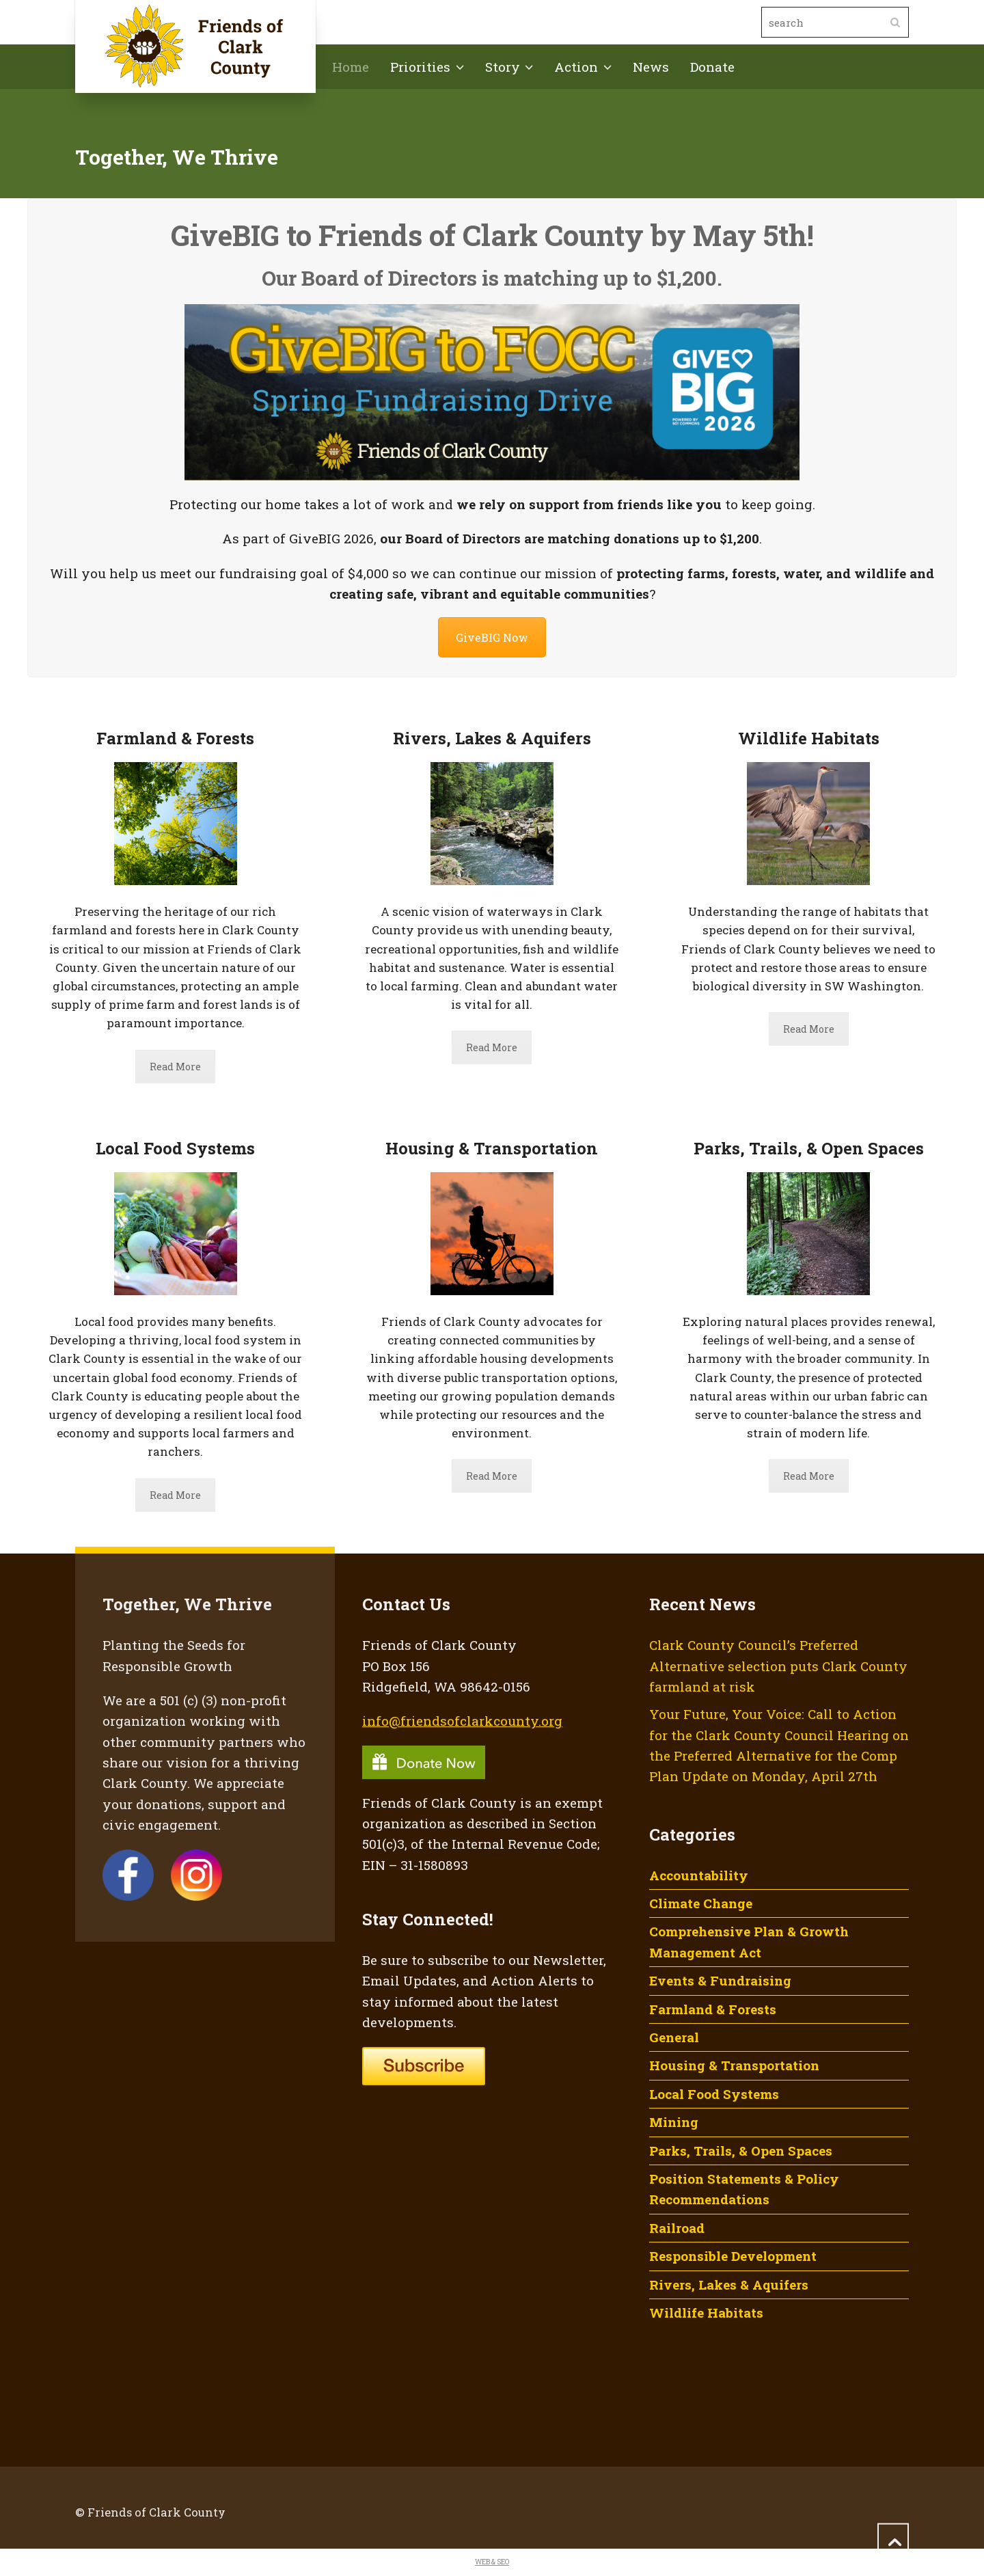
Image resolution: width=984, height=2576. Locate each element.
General (674, 2037)
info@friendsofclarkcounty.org (462, 1720)
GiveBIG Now (492, 637)
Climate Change (700, 1903)
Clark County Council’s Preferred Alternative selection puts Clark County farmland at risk (778, 1665)
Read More (175, 1066)
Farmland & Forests (712, 2009)
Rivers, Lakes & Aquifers (728, 2284)
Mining (673, 2121)
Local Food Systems (714, 2093)
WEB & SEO (492, 2562)
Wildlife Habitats (706, 2312)
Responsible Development (733, 2255)
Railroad (677, 2227)
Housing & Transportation (734, 2065)
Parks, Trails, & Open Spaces (740, 2150)
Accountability (698, 1875)
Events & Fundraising (720, 1980)
